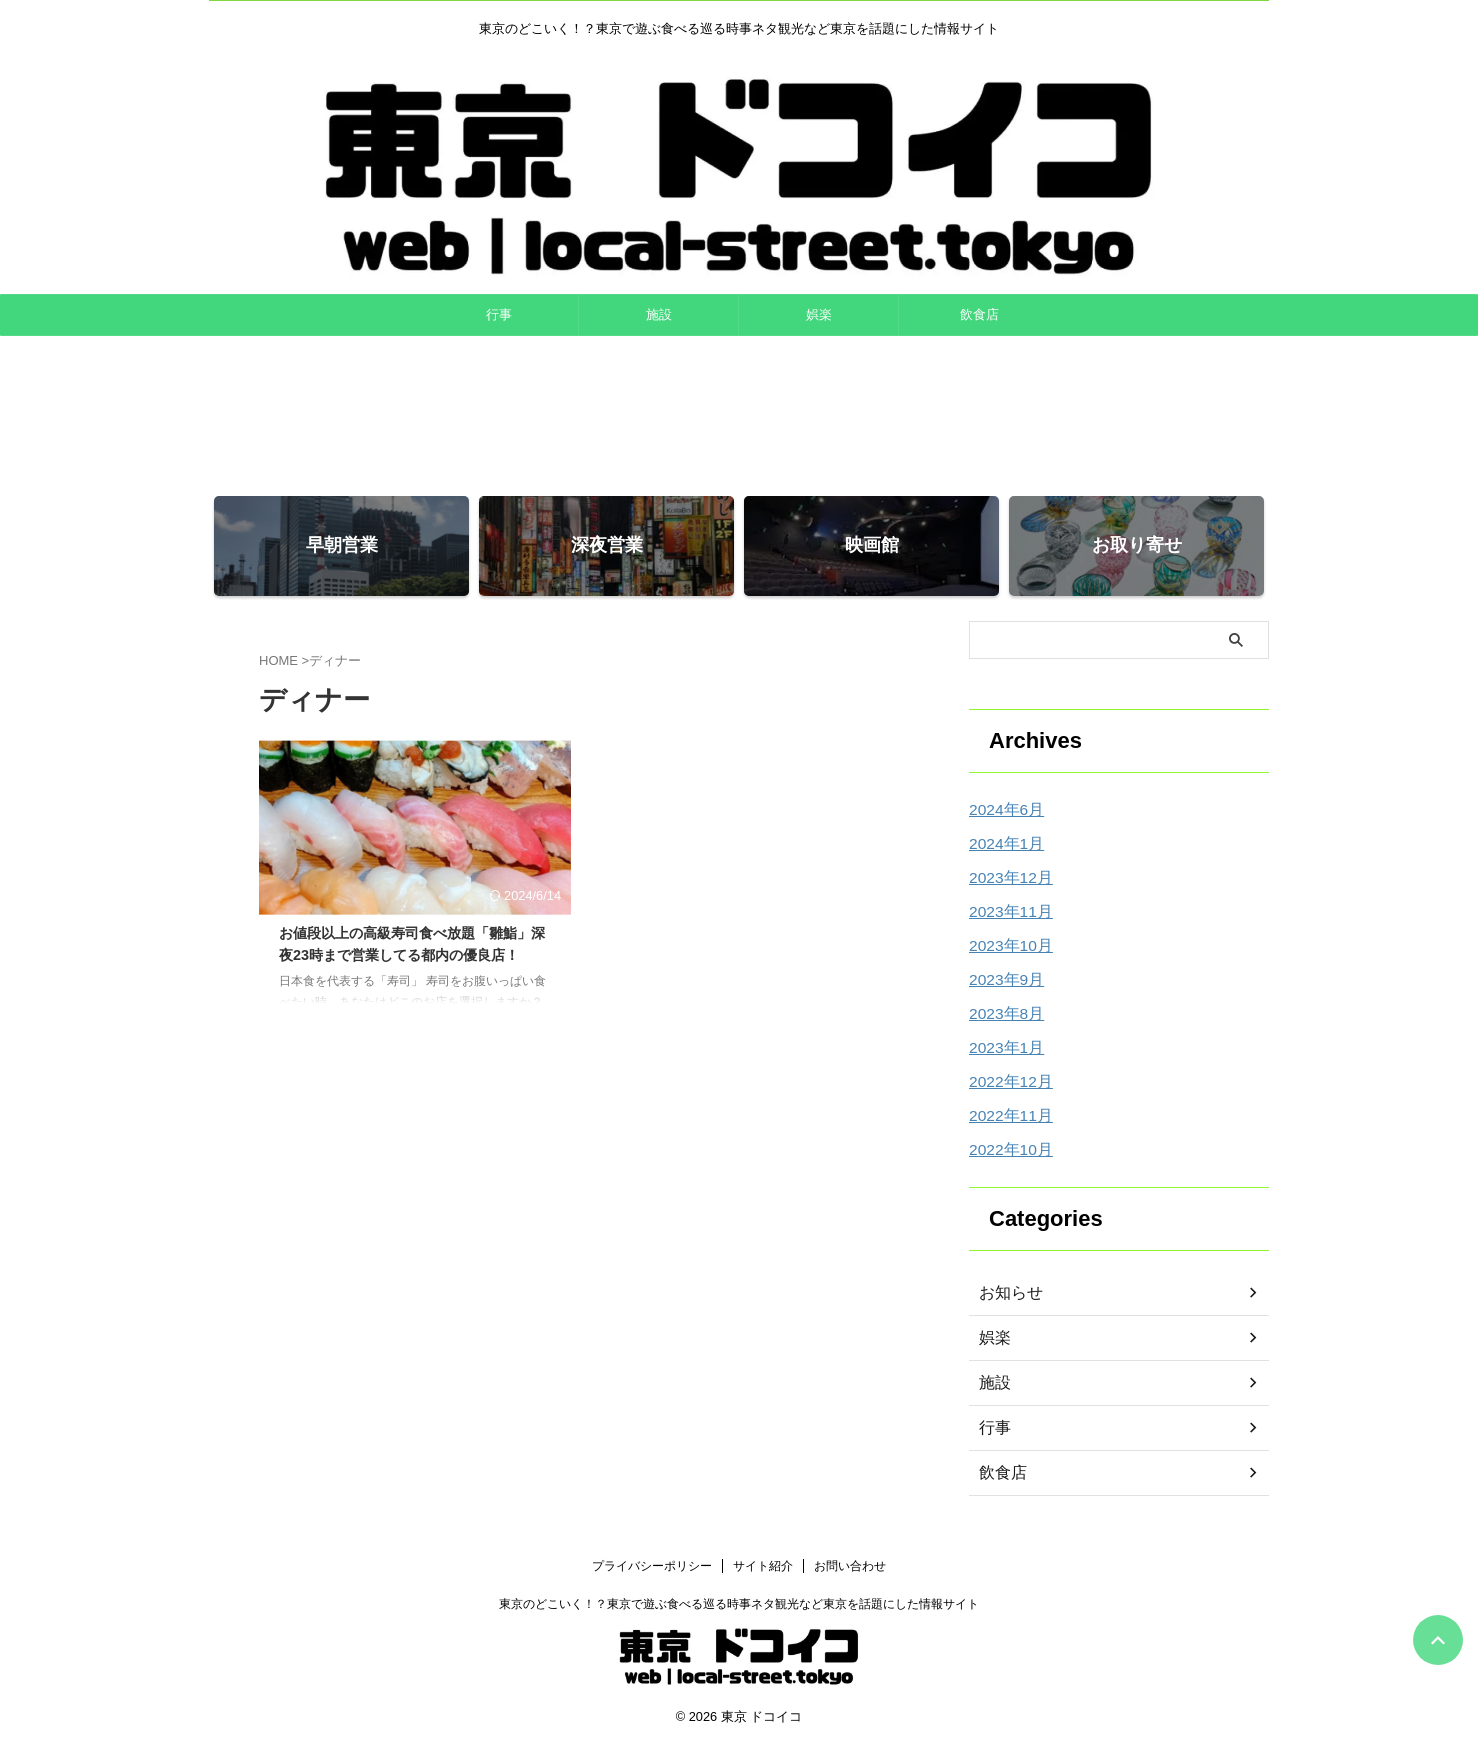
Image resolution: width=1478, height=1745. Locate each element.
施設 (659, 314)
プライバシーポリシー (652, 1566)
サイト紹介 (763, 1566)
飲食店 (979, 314)
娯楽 (819, 314)
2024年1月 (1002, 844)
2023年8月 (1002, 1014)
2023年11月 (1006, 912)
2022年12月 (1006, 1082)
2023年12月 (1006, 878)
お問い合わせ (850, 1566)
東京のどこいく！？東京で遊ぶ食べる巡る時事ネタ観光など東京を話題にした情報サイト (739, 1604)
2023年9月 (1002, 980)
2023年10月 (1006, 946)
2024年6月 (1002, 810)
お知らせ (1007, 1293)
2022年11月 (1006, 1116)
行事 (499, 314)
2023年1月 (1002, 1048)
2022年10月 (1006, 1150)
